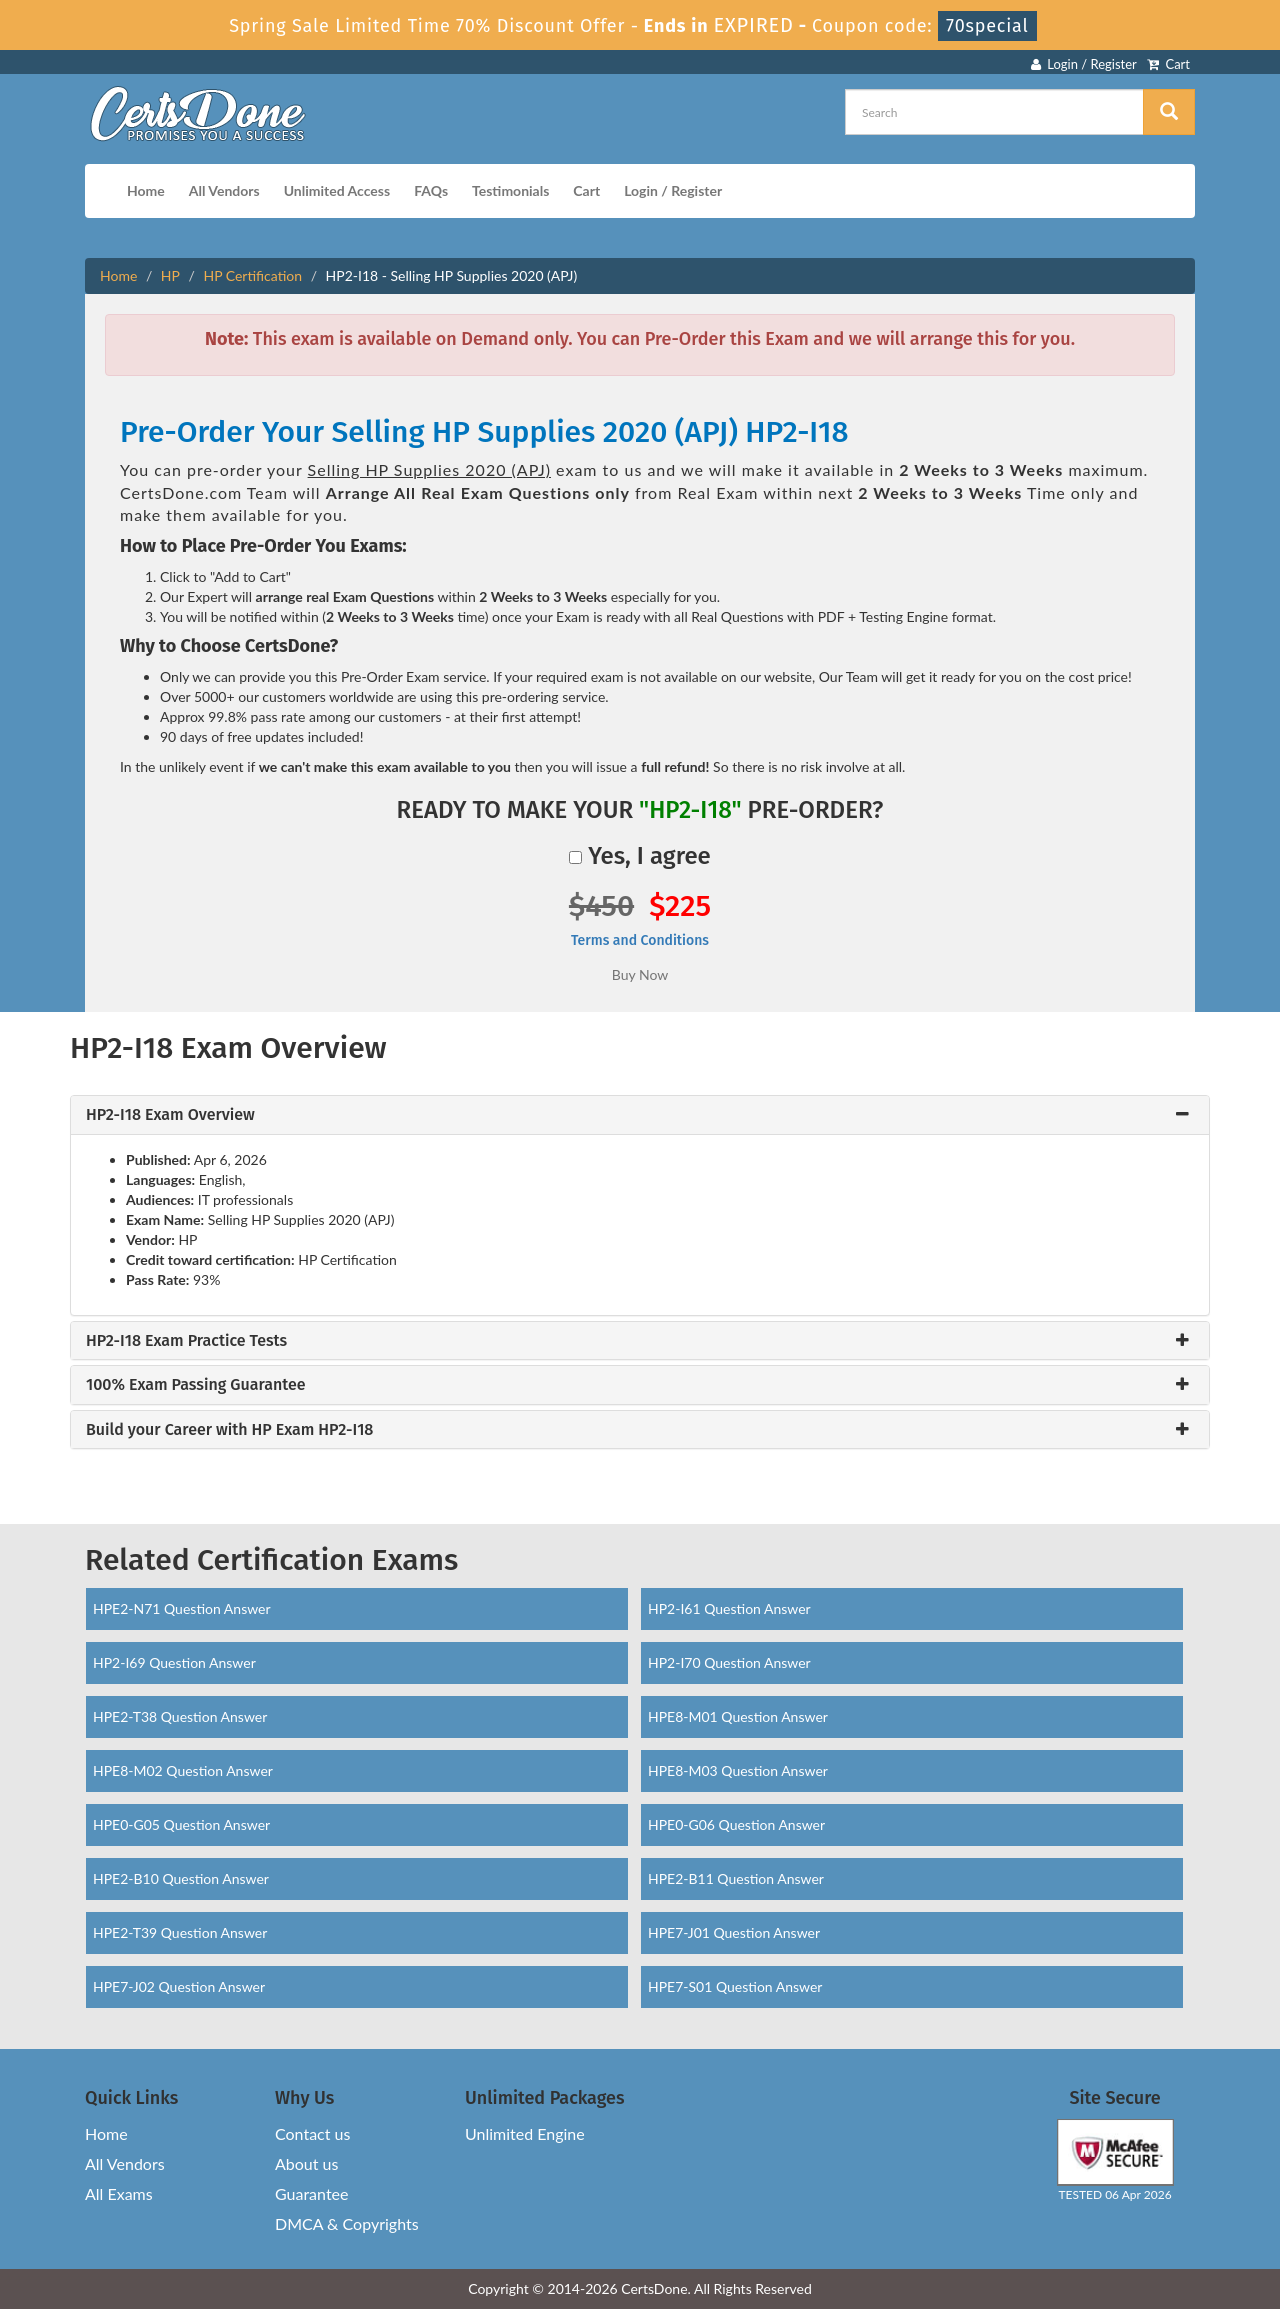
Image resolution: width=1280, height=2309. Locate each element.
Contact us (312, 2133)
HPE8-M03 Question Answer (738, 1770)
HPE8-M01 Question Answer (738, 1716)
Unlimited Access (337, 190)
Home (146, 190)
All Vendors (224, 190)
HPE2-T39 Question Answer (180, 1932)
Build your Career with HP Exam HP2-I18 (229, 1430)
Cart (1168, 64)
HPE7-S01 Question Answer (735, 1986)
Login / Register (1084, 64)
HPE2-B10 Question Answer (181, 1878)
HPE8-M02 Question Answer (183, 1770)
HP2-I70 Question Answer (729, 1662)
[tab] (640, 1115)
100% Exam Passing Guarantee (196, 1385)
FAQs (431, 190)
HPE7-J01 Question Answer (734, 1932)
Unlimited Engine (525, 2133)
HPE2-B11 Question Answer (736, 1878)
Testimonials (510, 190)
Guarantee (311, 2193)
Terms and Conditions (640, 940)
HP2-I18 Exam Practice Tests (186, 1341)
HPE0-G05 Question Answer (181, 1824)
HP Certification (252, 275)
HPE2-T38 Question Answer (180, 1716)
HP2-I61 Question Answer (729, 1608)
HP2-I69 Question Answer (174, 1662)
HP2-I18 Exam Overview (170, 1115)
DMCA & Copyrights (347, 2223)
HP (170, 275)
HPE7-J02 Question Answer (179, 1986)
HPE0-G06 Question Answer (736, 1824)
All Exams (119, 2193)
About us (306, 2163)
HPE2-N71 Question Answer (182, 1608)
